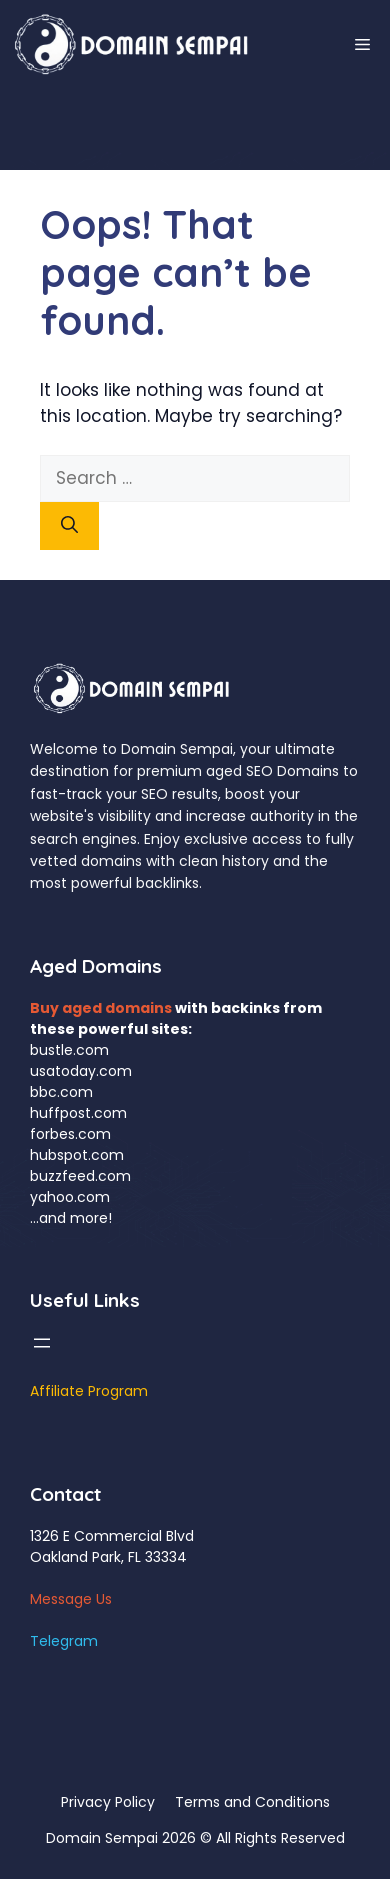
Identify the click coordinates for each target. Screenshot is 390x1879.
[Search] (69, 526)
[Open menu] (42, 1343)
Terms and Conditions (252, 1802)
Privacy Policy (108, 1802)
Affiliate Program (89, 1391)
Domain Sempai (102, 1838)
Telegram (64, 1641)
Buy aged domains (101, 1008)
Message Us (71, 1599)
